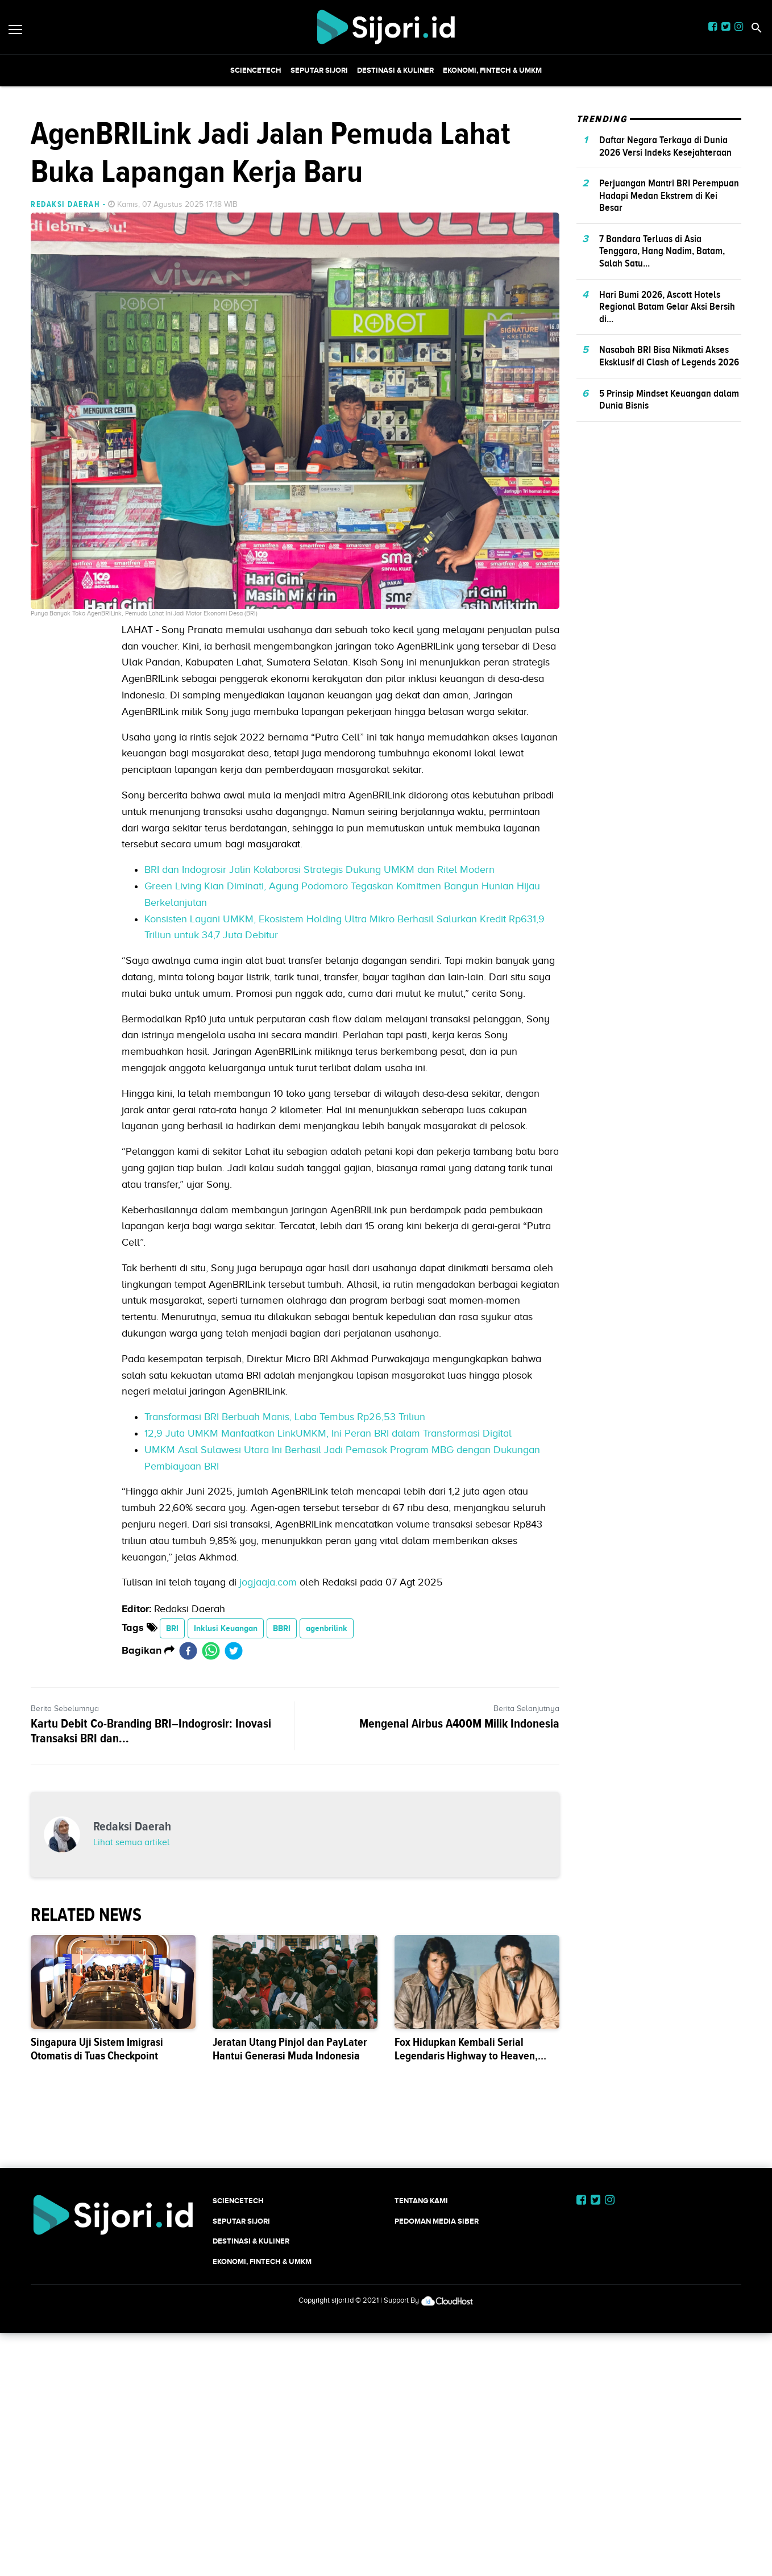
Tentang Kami (421, 2519)
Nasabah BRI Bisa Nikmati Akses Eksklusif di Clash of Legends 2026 (669, 515)
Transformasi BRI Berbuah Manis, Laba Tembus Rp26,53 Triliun (284, 1576)
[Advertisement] (386, 165)
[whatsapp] (211, 1810)
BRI (172, 1787)
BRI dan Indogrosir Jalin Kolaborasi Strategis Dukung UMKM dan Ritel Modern (319, 1028)
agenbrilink (326, 1787)
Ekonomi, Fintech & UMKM (492, 70)
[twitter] (234, 1810)
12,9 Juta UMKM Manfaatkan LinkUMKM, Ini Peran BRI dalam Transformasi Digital (328, 1592)
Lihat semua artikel (131, 2160)
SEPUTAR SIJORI (319, 70)
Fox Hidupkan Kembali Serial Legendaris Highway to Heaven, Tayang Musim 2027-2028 (466, 2374)
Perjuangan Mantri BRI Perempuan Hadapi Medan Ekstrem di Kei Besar (669, 354)
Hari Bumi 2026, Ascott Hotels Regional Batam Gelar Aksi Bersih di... (667, 466)
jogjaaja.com (268, 1741)
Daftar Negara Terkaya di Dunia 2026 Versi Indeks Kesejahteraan (665, 305)
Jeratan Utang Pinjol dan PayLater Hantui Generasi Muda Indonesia (290, 2367)
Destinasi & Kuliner (395, 70)
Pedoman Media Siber (437, 2539)
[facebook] (188, 1810)
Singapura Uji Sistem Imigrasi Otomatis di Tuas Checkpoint (97, 2367)
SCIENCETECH (255, 70)
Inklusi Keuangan (226, 1787)
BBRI (281, 1787)
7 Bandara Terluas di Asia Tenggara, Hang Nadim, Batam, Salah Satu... (662, 410)
